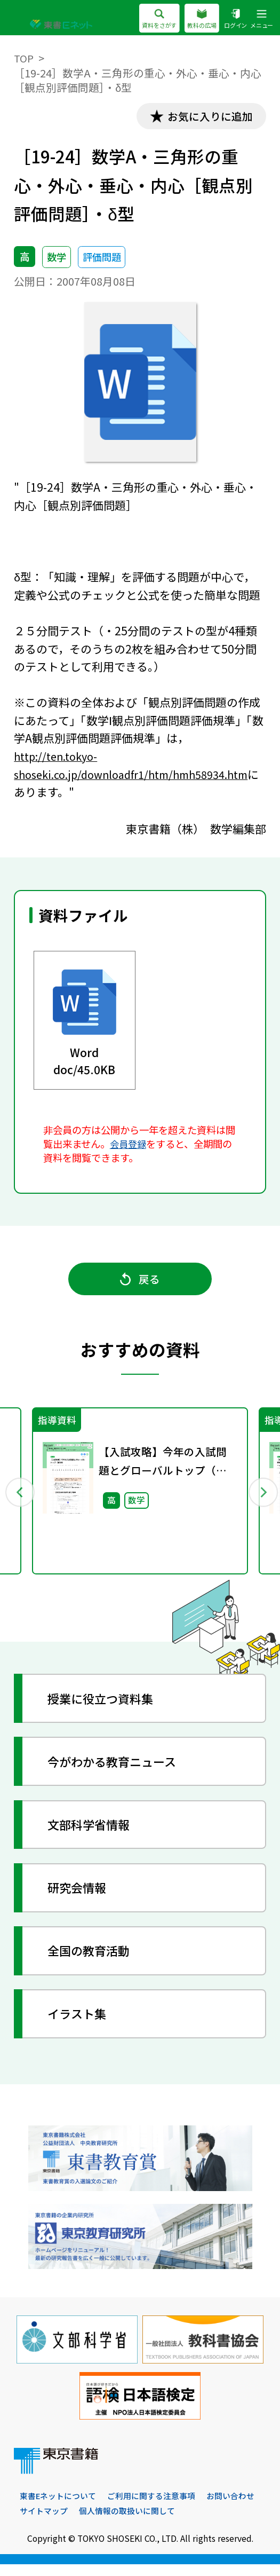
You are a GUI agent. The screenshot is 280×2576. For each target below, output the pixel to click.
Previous (20, 1499)
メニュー (260, 19)
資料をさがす (150, 19)
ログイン (232, 19)
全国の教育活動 (95, 1960)
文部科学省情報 (95, 1834)
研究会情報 (82, 1897)
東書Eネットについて (61, 2507)
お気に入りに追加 (205, 117)
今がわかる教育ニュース (120, 1771)
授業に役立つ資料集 (107, 1708)
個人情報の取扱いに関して (196, 2522)
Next (260, 1499)
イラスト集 (82, 2023)
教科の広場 (196, 19)
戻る (139, 1284)
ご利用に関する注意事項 (160, 2507)
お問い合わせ (45, 2522)
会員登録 (129, 1146)
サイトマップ (107, 2522)
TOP (24, 58)
